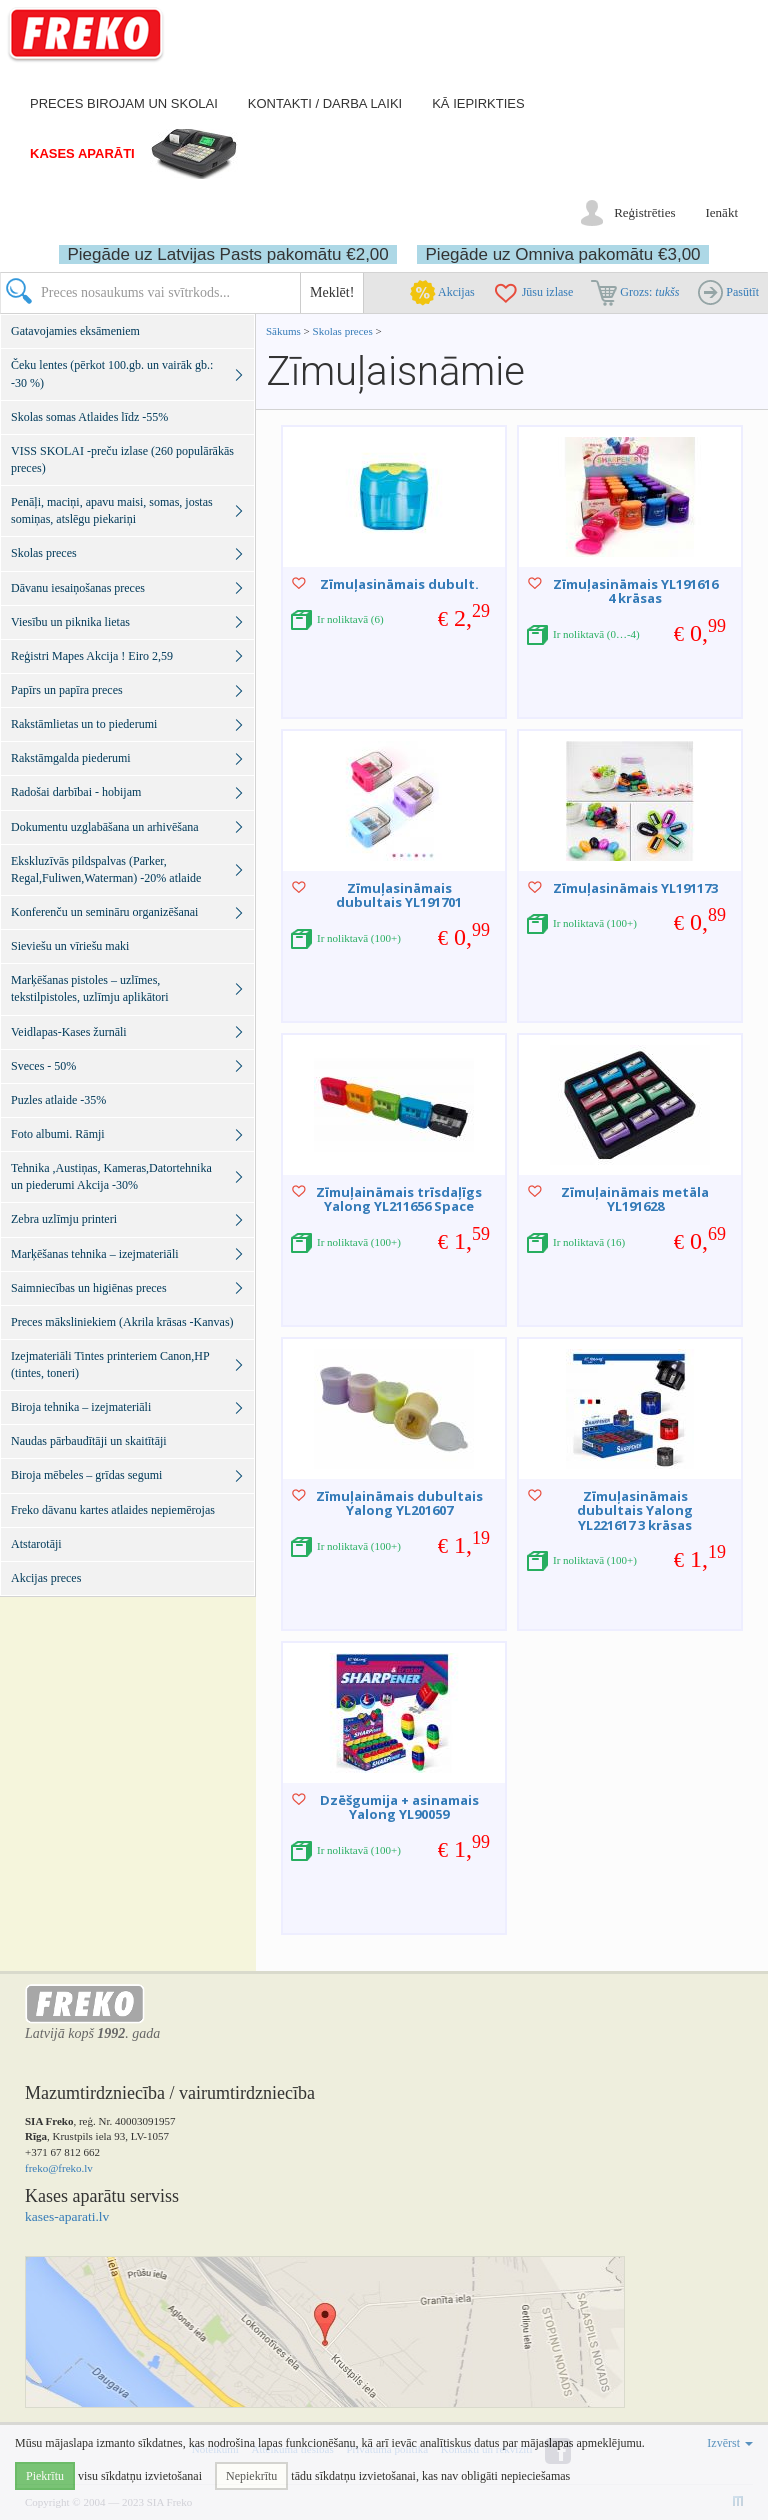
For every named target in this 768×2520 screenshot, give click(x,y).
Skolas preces (344, 331)
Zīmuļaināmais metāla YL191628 (635, 1199)
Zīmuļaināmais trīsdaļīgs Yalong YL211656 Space (399, 1199)
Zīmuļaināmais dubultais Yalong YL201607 (399, 1503)
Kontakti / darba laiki (325, 103)
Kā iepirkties (478, 103)
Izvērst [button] (730, 2443)
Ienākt (722, 212)
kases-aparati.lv (67, 2216)
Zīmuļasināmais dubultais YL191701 (399, 895)
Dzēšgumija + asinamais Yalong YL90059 (399, 1807)
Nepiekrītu (251, 2476)
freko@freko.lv (59, 2168)
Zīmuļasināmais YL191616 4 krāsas (635, 591)
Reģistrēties (644, 212)
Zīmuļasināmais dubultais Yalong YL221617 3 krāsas (635, 1510)
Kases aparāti (82, 153)
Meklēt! (332, 292)
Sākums (283, 331)
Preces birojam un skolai (124, 103)
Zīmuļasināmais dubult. (399, 584)
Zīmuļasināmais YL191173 (635, 888)
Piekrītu (45, 2476)
